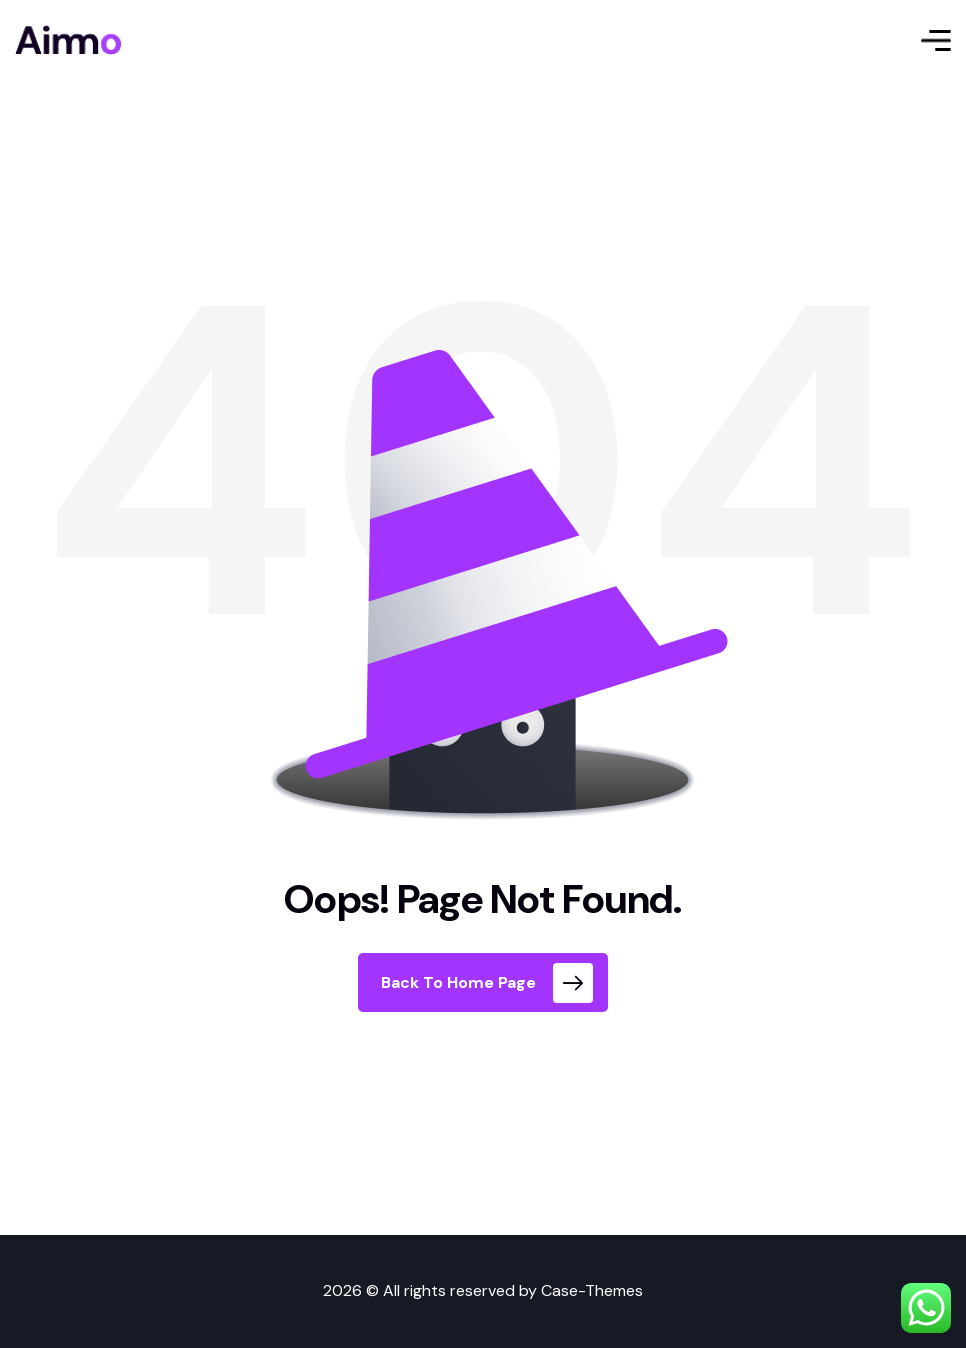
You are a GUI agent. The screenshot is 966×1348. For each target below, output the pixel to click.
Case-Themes (592, 1290)
